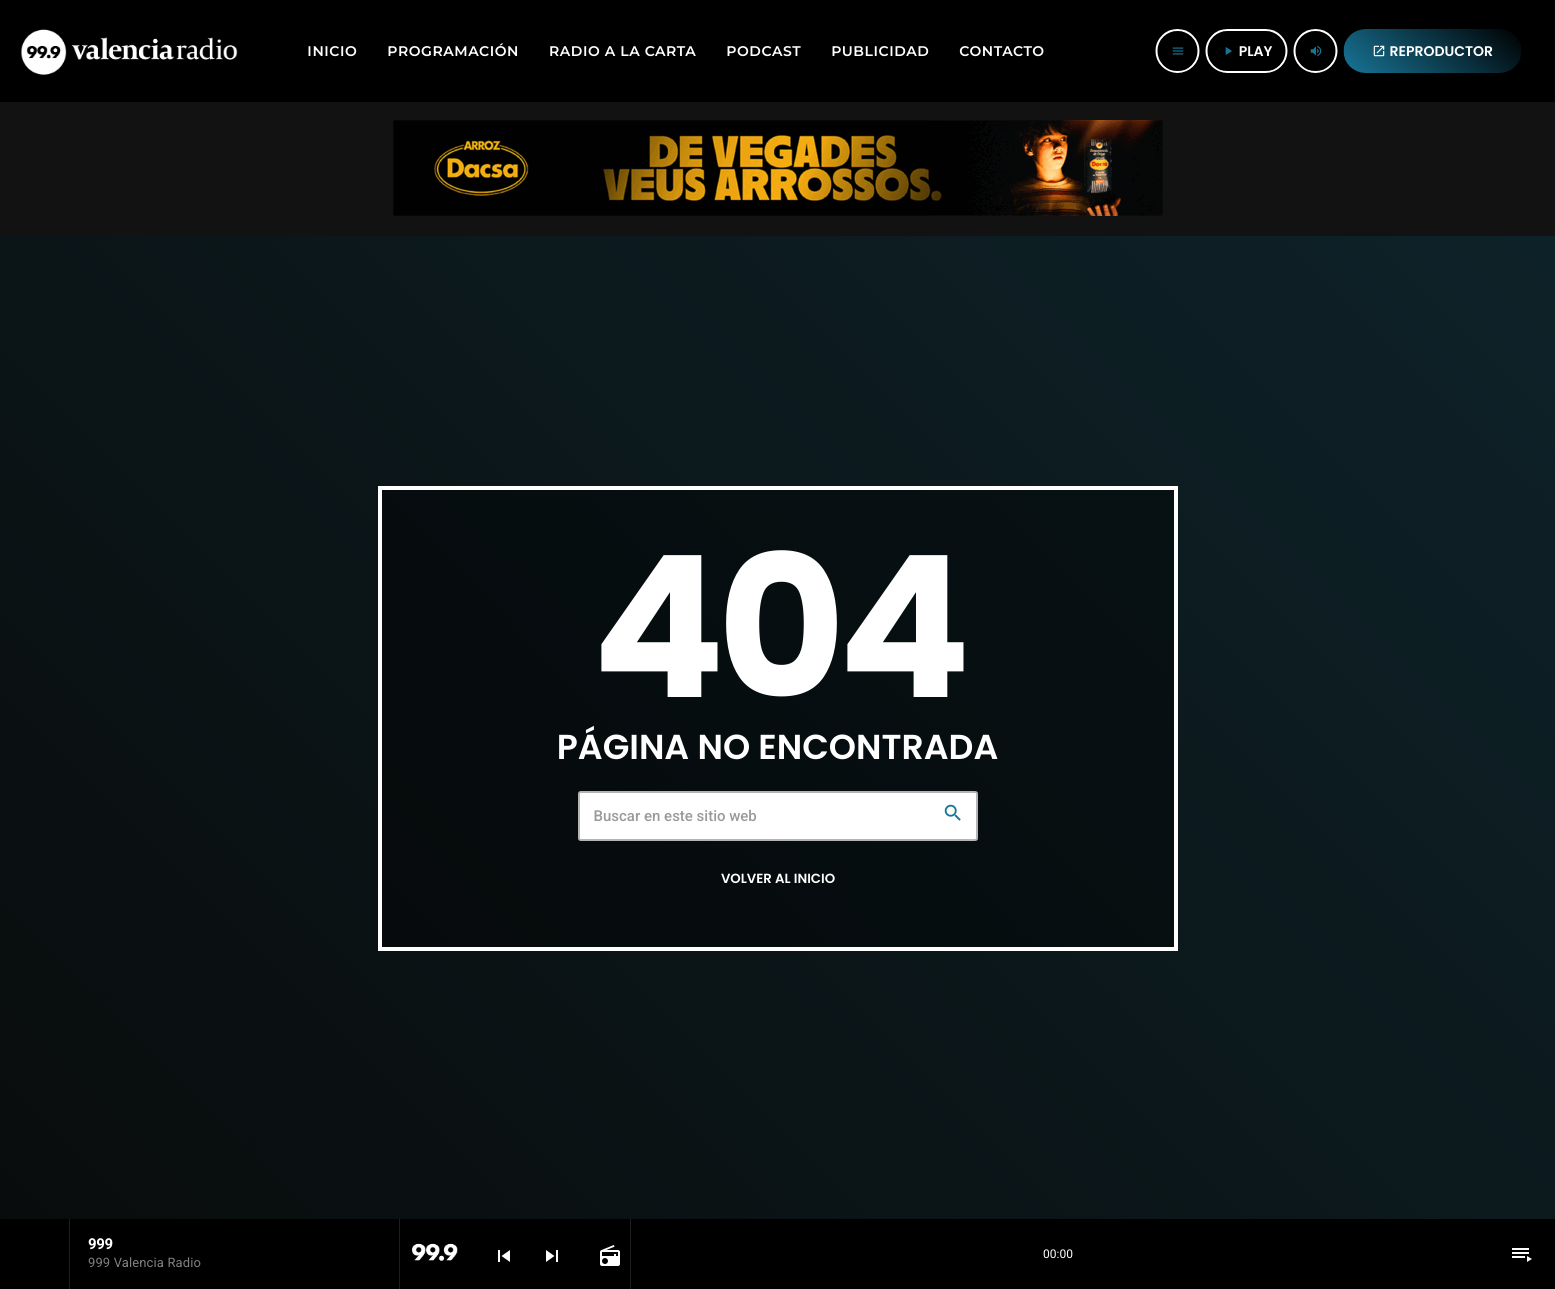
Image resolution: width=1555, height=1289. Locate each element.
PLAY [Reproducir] (1247, 51)
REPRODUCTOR (1433, 51)
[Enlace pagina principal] (128, 51)
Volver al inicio (778, 878)
